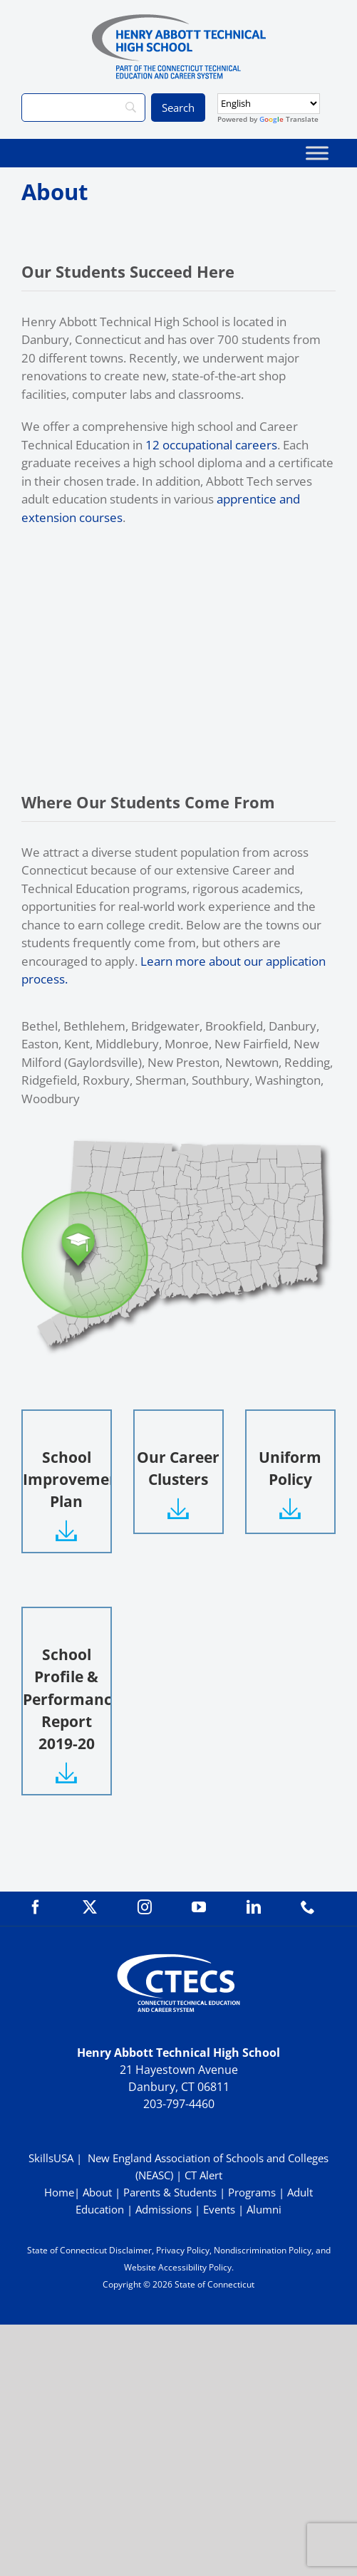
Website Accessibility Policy (178, 2267)
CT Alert (203, 2175)
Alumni (264, 2209)
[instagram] (145, 1907)
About (97, 2192)
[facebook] (36, 1907)
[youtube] (199, 1907)
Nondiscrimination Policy (262, 2250)
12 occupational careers (211, 445)
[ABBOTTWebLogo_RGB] (179, 20)
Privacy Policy (182, 2250)
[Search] (83, 107)
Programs (252, 2192)
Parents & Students (170, 2192)
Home (59, 2192)
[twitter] (90, 1907)
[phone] (308, 1907)
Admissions (163, 2209)
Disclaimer (130, 2250)
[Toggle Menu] (317, 153)
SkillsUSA (52, 2158)
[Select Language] (268, 103)
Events (219, 2209)
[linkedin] (254, 1907)
